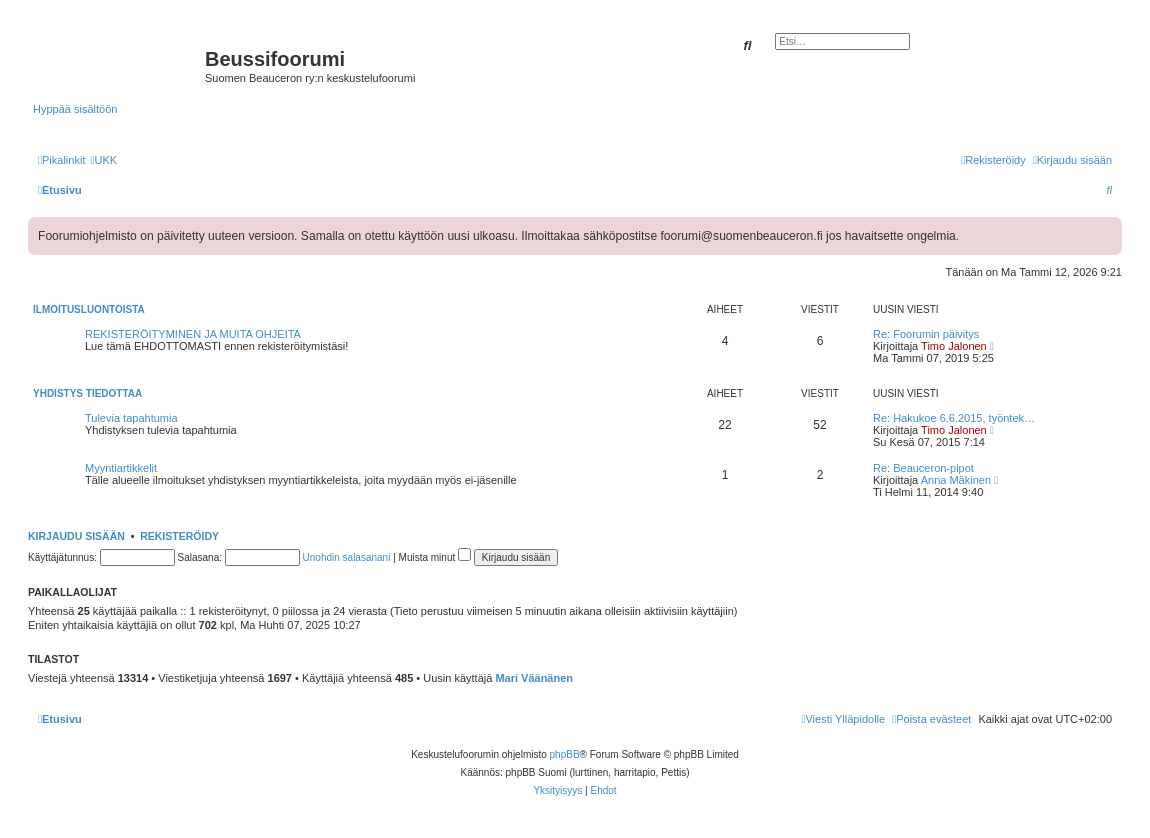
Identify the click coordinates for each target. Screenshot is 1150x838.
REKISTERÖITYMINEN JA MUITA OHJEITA (193, 334)
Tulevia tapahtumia (131, 418)
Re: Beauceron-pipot (923, 468)
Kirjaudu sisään (76, 536)
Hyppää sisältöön (75, 109)
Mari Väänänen (534, 678)
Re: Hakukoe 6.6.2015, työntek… (954, 418)
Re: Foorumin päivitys (926, 334)
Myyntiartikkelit (121, 468)
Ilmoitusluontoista (89, 309)
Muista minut (435, 557)
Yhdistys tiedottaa (87, 393)
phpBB (565, 754)
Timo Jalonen (954, 346)
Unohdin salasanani (347, 557)
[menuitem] (103, 160)
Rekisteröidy (179, 536)
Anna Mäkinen (956, 480)
